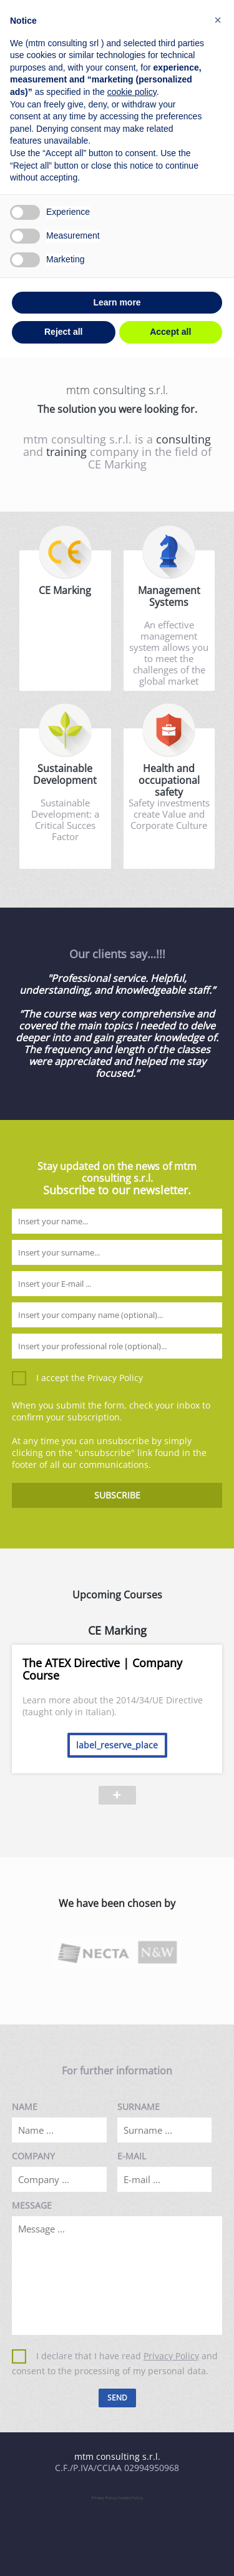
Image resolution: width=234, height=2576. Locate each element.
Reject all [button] (63, 332)
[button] (218, 20)
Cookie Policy (130, 2497)
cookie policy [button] (132, 92)
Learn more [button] (116, 302)
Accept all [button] (170, 332)
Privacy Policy (115, 1378)
